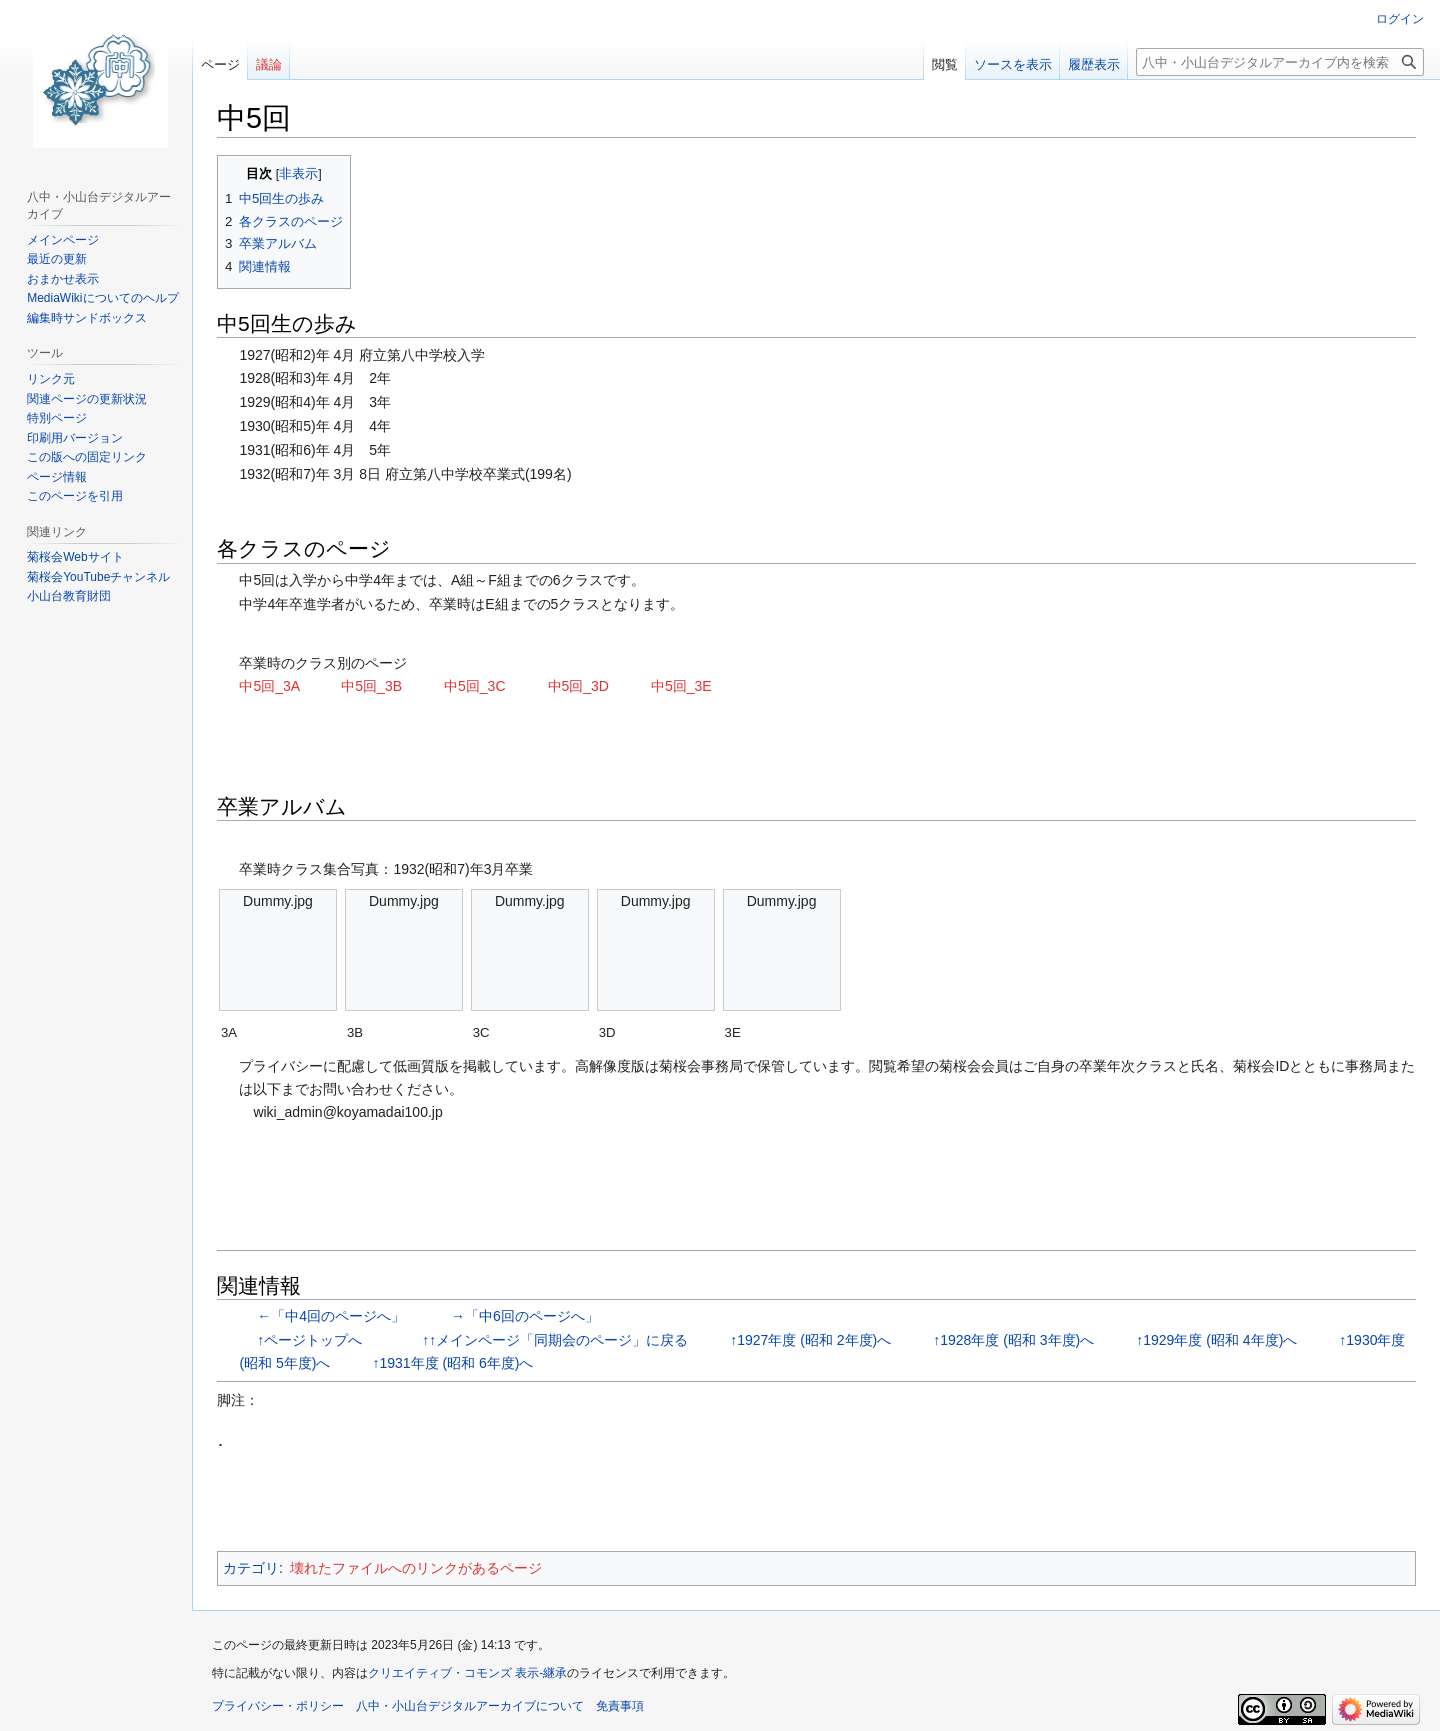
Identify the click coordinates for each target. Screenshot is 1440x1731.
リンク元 (51, 379)
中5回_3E (681, 686)
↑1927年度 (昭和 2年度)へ (810, 1340)
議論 (269, 64)
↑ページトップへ (307, 1340)
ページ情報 (57, 477)
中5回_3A (269, 686)
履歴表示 (1094, 64)
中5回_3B (371, 686)
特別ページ (57, 418)
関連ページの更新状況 (87, 399)
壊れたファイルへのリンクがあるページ (416, 1568)
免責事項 (620, 1706)
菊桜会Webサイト (75, 557)
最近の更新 (57, 259)
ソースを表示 (1013, 64)
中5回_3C (474, 686)
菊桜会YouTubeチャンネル (98, 577)
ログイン (1400, 19)
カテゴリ (251, 1568)
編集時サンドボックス (87, 318)
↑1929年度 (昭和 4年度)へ (1216, 1340)
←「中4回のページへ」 (329, 1316)
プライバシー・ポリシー (278, 1706)
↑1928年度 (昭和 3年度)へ (1013, 1340)
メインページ (63, 240)
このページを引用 (75, 496)
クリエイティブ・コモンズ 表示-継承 (467, 1673)
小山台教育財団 (69, 596)
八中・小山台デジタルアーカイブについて (470, 1706)
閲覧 (945, 64)
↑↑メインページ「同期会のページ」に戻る (553, 1340)
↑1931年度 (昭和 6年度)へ (452, 1363)
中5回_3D (578, 686)
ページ (220, 64)
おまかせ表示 (63, 279)
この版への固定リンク (87, 457)
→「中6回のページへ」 (523, 1316)
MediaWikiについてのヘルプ (102, 298)
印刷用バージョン (75, 438)
